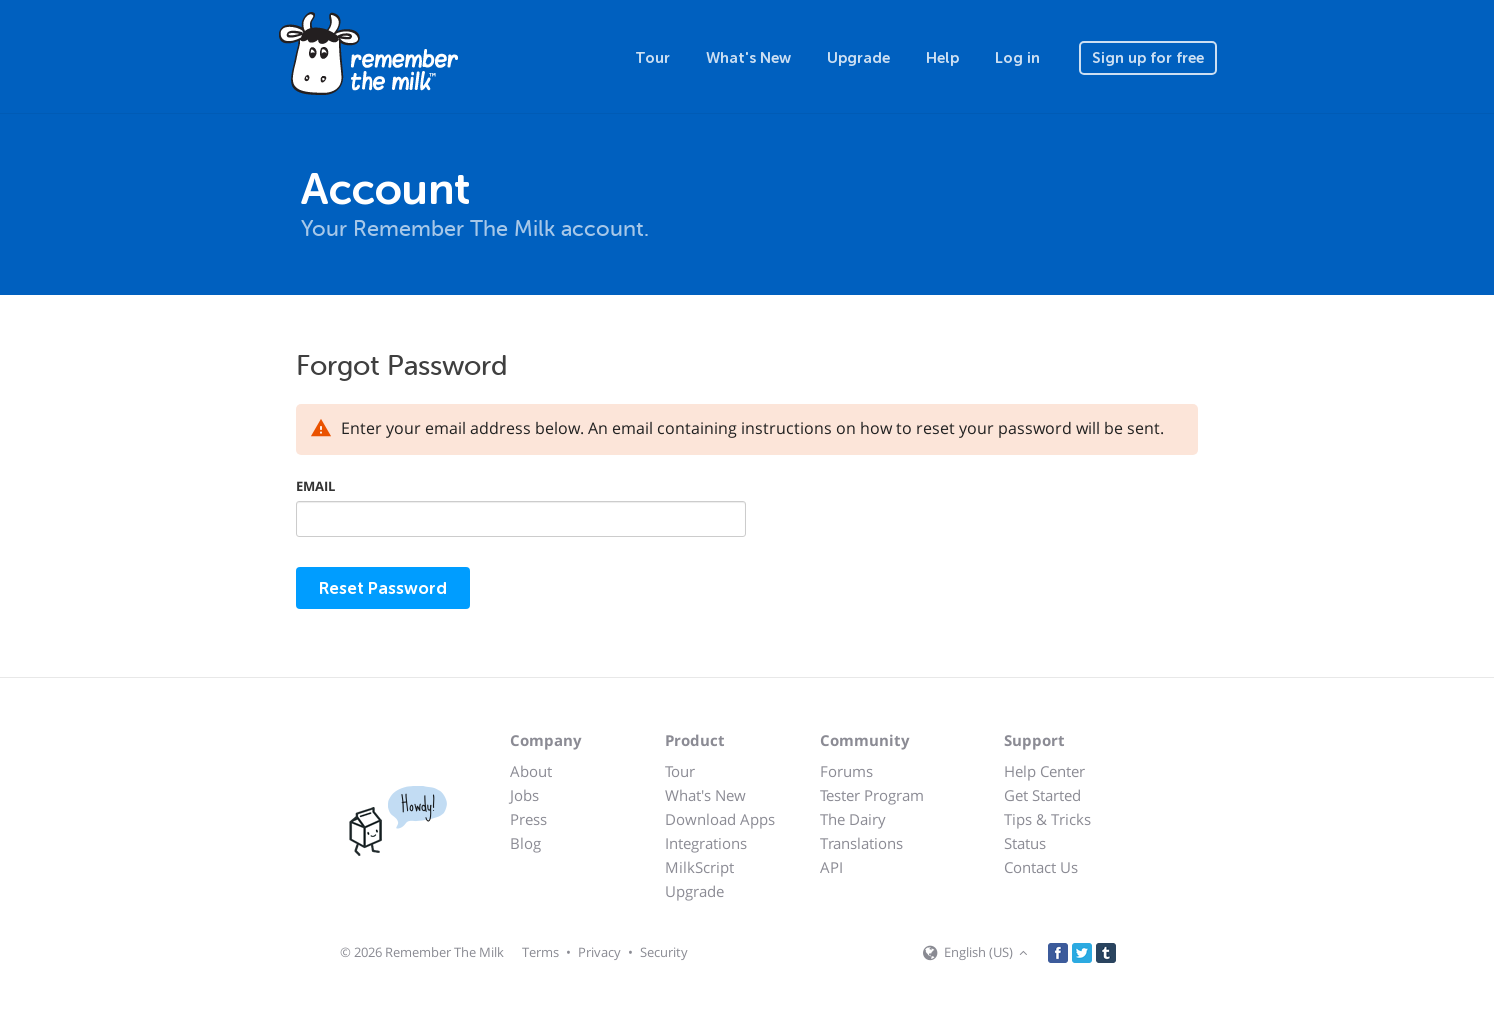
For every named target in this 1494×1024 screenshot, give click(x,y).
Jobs (524, 795)
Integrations (706, 843)
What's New (748, 58)
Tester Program (872, 795)
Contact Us (1041, 867)
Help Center (1044, 771)
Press (528, 819)
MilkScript (699, 867)
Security (664, 952)
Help (942, 58)
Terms (540, 952)
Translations (861, 843)
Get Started (1042, 795)
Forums (846, 771)
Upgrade (858, 58)
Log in (1017, 58)
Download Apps (720, 819)
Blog (525, 843)
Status (1025, 843)
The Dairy (853, 819)
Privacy (599, 952)
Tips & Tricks (1047, 819)
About (531, 771)
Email (315, 486)
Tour (652, 58)
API (831, 867)
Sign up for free (1148, 58)
